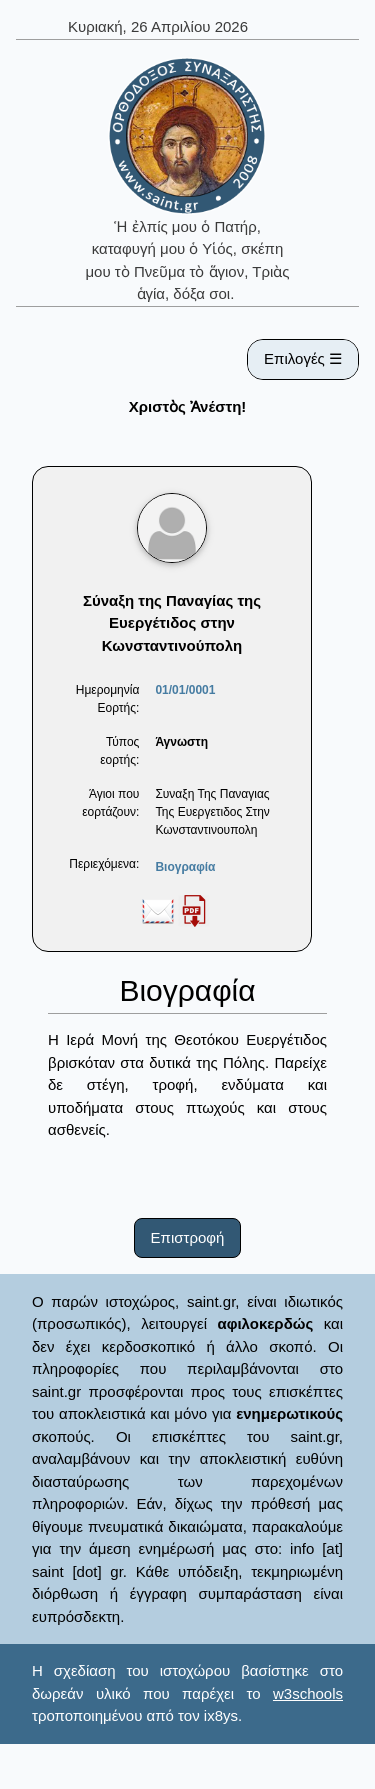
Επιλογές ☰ (303, 358)
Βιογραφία (185, 867)
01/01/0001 (185, 690)
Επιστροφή (188, 1237)
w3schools (308, 1693)
